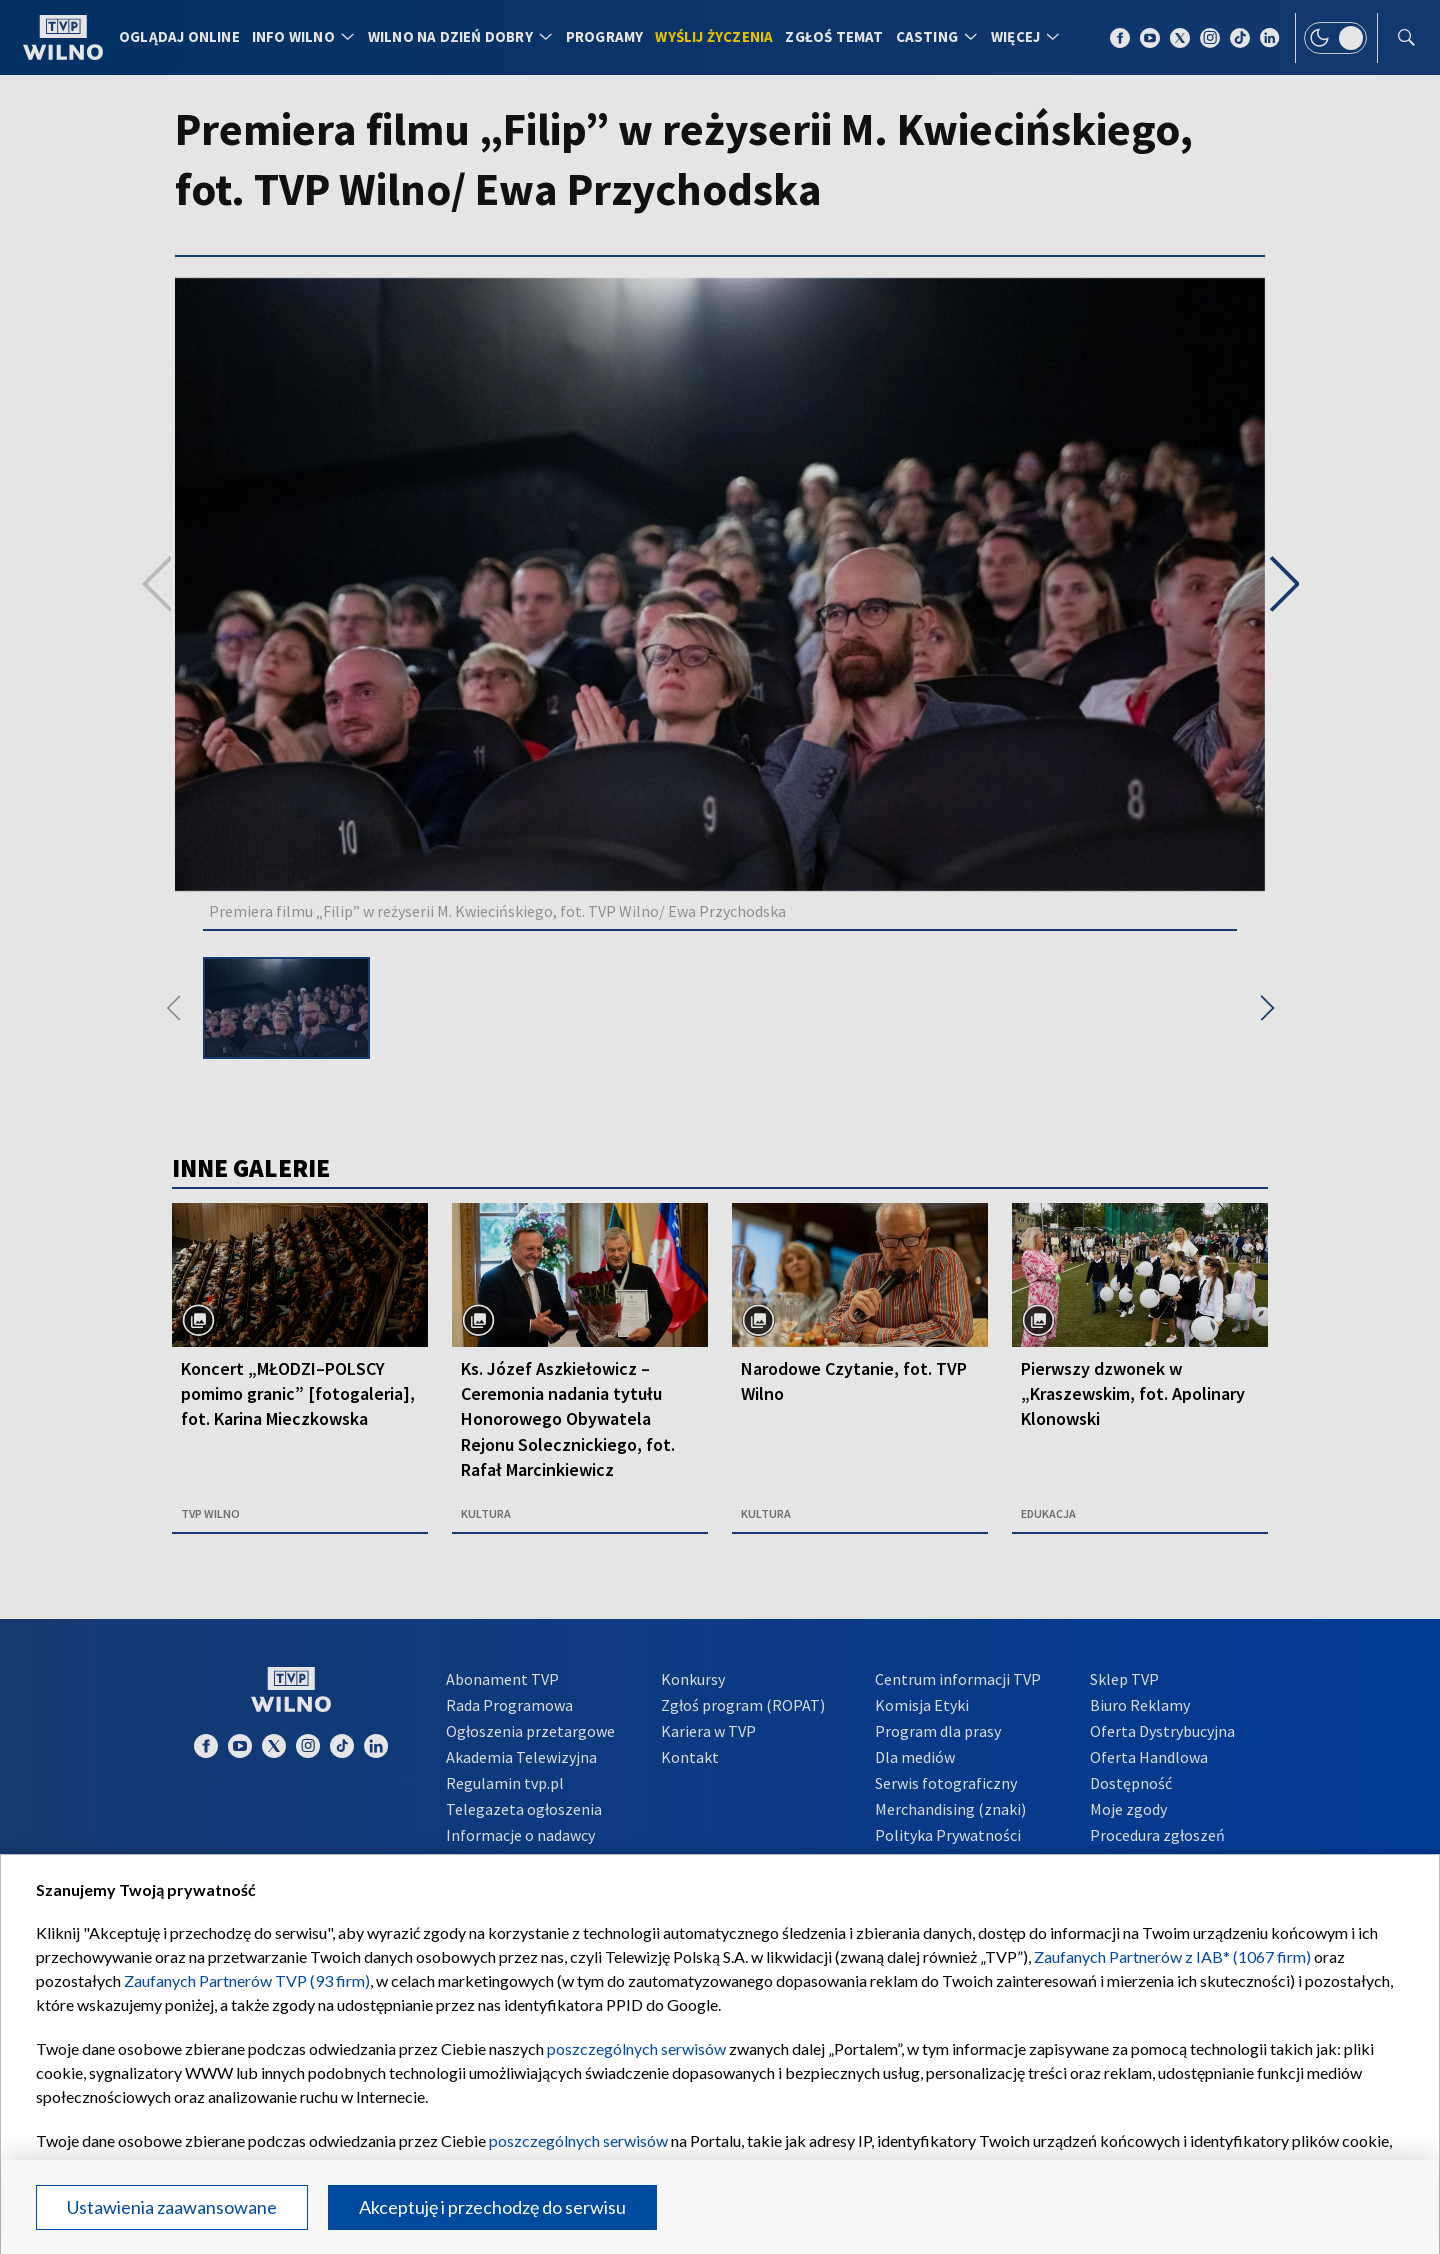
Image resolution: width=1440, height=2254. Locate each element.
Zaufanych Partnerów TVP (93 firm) (247, 1980)
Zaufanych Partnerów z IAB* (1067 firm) (1172, 1956)
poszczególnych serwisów (636, 2048)
